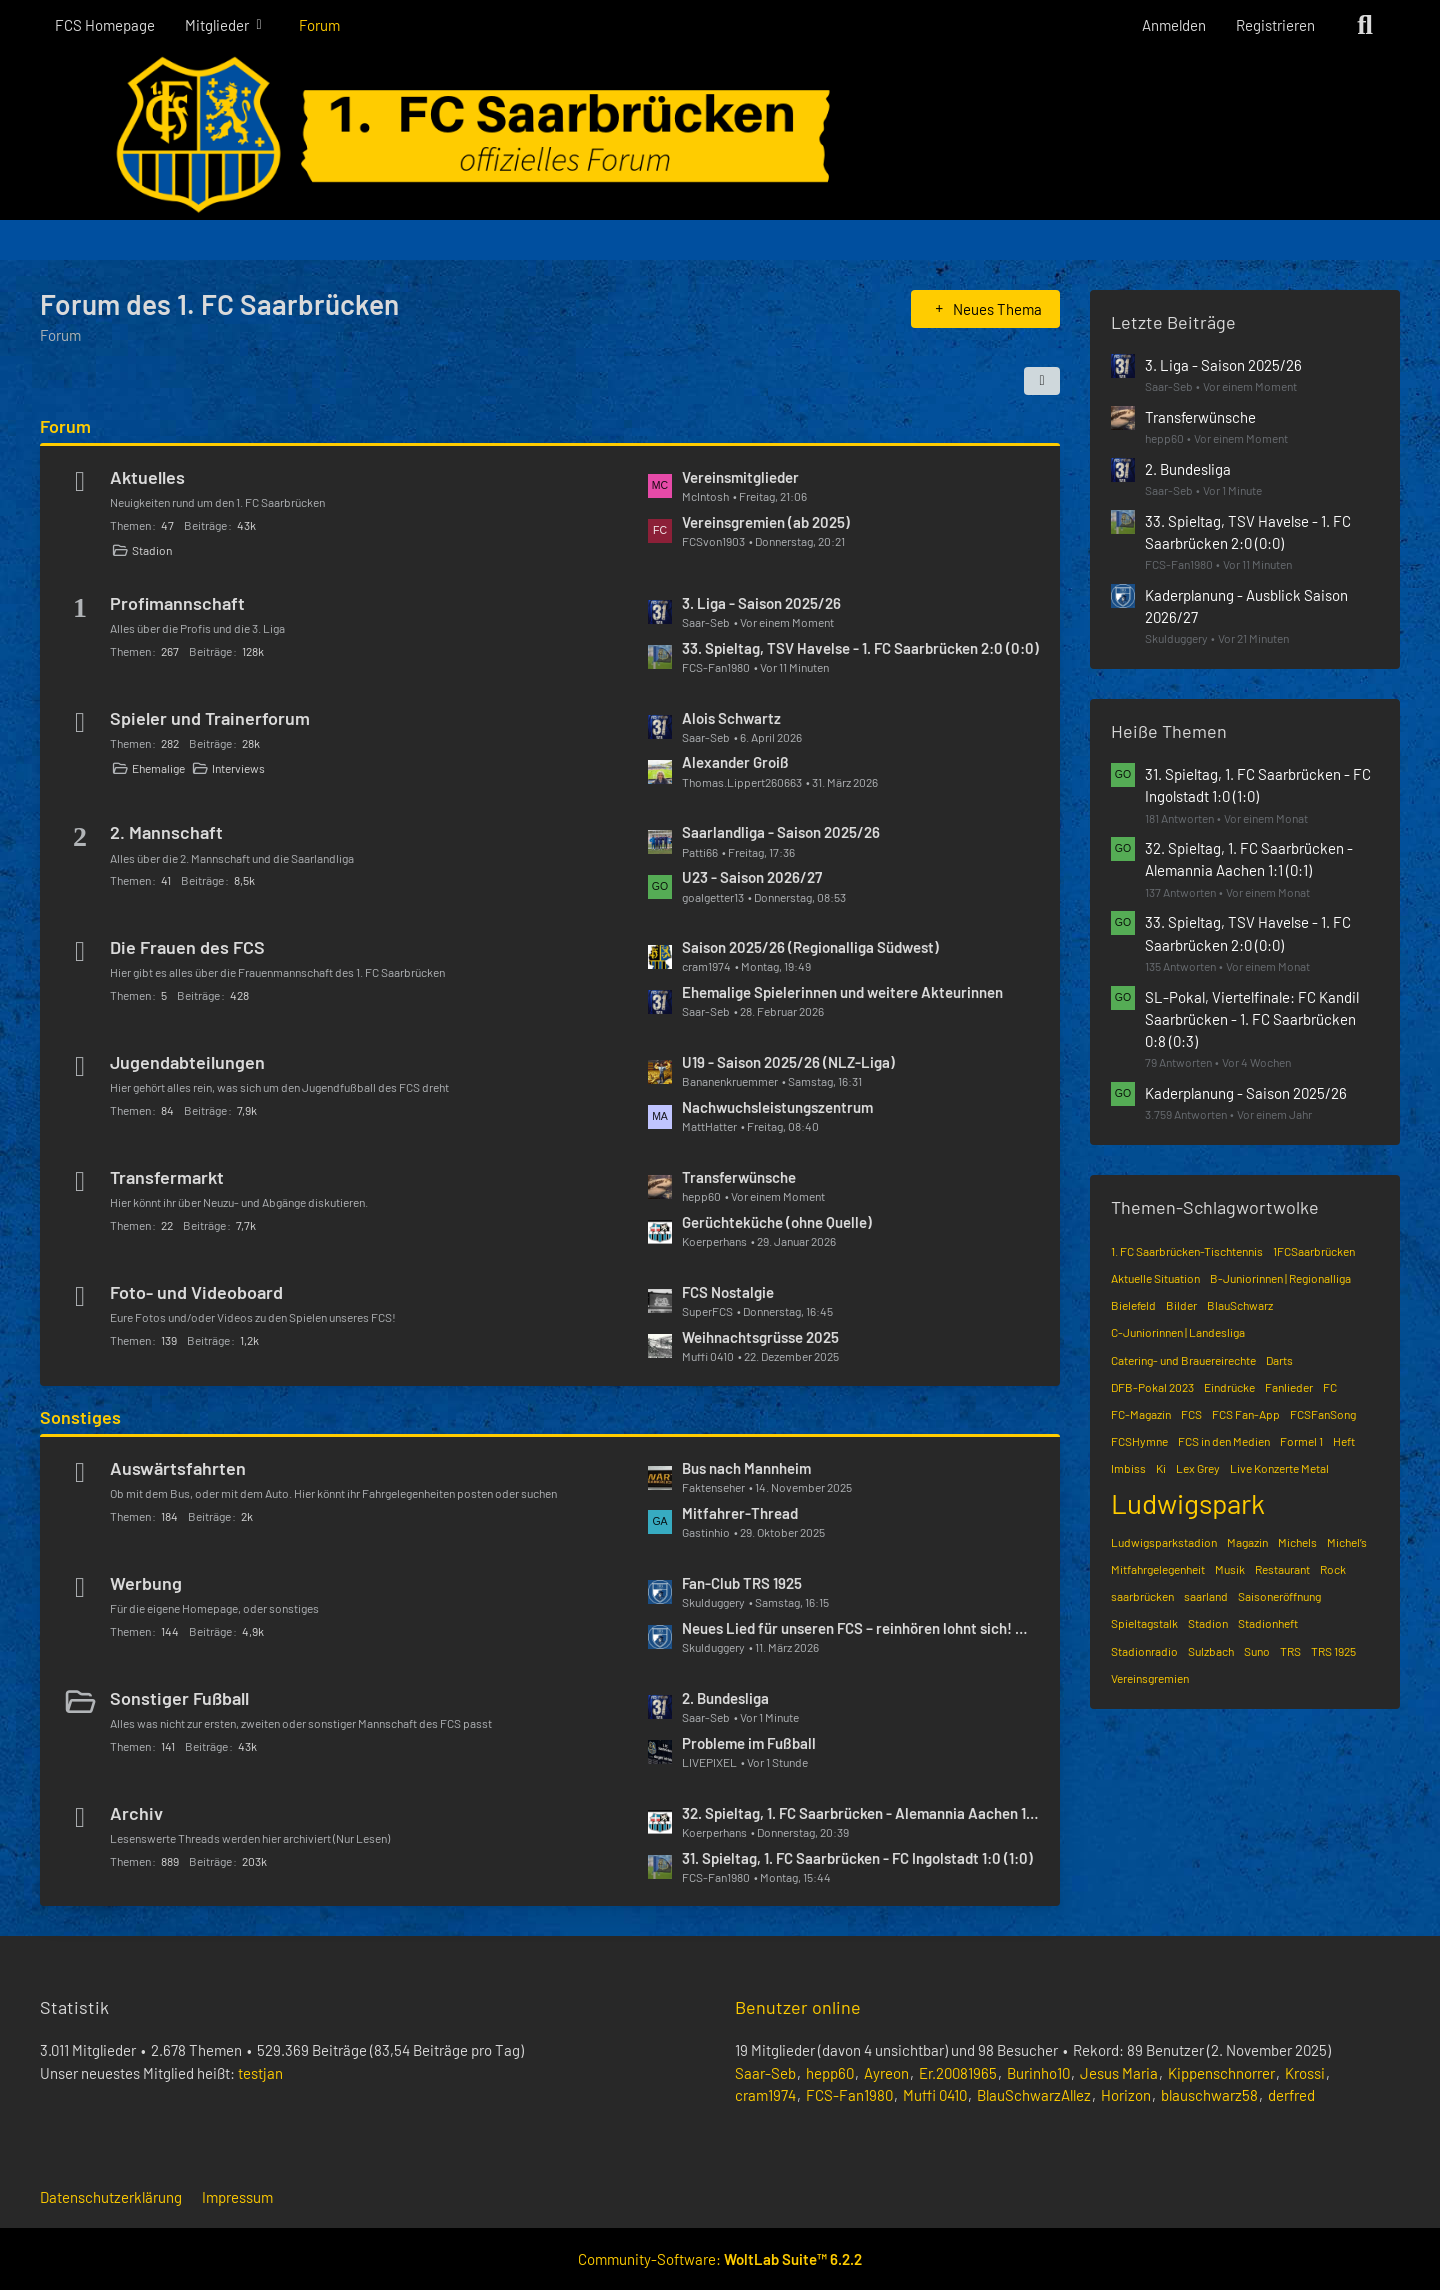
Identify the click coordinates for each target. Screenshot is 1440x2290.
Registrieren (1275, 25)
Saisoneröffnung (1279, 1596)
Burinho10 (1038, 2073)
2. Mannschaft (166, 832)
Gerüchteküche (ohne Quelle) (777, 1222)
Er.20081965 (958, 2073)
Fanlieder (1289, 1387)
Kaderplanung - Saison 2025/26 (1246, 1093)
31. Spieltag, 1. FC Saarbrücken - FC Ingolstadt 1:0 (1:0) (857, 1858)
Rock (1333, 1569)
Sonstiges (80, 1417)
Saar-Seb (765, 2073)
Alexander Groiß (735, 762)
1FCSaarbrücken (1314, 1251)
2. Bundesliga (725, 1698)
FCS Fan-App (1246, 1414)
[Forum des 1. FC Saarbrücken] (720, 135)
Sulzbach (1211, 1651)
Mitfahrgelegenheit (1158, 1569)
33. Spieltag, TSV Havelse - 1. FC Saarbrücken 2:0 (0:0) (860, 648)
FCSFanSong (1323, 1414)
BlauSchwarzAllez (1034, 2095)
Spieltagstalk (1144, 1623)
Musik (1230, 1569)
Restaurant (1282, 1569)
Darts (1279, 1360)
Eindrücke (1229, 1387)
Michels (1297, 1542)
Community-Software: (720, 2259)
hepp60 (830, 2073)
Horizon (1126, 2095)
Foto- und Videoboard (196, 1292)
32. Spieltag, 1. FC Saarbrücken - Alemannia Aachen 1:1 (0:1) (861, 1813)
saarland (1206, 1596)
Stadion (152, 550)
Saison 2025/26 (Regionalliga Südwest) (810, 947)
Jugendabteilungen (187, 1062)
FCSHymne (1139, 1441)
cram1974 (765, 2095)
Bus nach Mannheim (746, 1468)
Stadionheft (1268, 1623)
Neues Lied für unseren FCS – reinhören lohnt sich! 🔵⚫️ (861, 1628)
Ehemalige (158, 768)
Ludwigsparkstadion (1164, 1542)
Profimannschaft (177, 603)
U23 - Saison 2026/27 (752, 877)
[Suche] (1365, 25)
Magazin (1247, 1542)
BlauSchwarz (1240, 1305)
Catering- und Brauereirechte (1183, 1360)
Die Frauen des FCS (187, 947)
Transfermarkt (167, 1177)
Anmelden (1174, 25)
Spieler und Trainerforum (210, 718)
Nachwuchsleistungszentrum (777, 1107)
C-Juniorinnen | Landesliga (1178, 1332)
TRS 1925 (1333, 1651)
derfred (1291, 2095)
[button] (1042, 381)
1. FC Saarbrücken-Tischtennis (1187, 1251)
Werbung (146, 1583)
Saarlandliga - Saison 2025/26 (781, 832)
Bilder (1181, 1305)
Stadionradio (1144, 1651)
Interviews (238, 768)
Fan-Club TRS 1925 (742, 1583)
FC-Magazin (1141, 1414)
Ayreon (886, 2073)
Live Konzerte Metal (1279, 1468)
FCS (1191, 1414)
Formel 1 (1301, 1441)
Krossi (1305, 2073)
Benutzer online (798, 2007)
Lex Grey (1198, 1468)
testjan (260, 2073)
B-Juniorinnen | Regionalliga (1280, 1278)
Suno (1257, 1651)
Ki (1161, 1468)
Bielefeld (1133, 1305)
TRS (1290, 1651)
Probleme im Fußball (749, 1743)
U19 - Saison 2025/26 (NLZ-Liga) (788, 1062)
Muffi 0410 (935, 2095)
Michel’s (1347, 1542)
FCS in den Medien (1224, 1441)
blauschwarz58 (1209, 2095)
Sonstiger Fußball (179, 1698)
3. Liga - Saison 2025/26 (761, 603)
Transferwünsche (739, 1177)
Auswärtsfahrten (178, 1468)
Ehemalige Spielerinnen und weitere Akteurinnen (842, 992)
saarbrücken (1142, 1596)
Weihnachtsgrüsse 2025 (760, 1337)
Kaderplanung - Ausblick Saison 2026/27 (1246, 606)
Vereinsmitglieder (740, 477)
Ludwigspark (1188, 1503)
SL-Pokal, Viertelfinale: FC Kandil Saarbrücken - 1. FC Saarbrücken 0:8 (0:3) (1252, 1019)
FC (1330, 1387)
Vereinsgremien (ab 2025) (766, 522)
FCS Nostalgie (728, 1292)
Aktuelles (147, 477)
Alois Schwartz (731, 718)
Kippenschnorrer (1221, 2073)
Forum (65, 426)
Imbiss (1128, 1468)
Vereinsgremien (1150, 1678)
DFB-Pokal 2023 (1152, 1387)
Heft (1344, 1441)
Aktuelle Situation (1155, 1278)
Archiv (136, 1813)
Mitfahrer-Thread (740, 1513)
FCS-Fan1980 (849, 2095)
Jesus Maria (1119, 2073)
